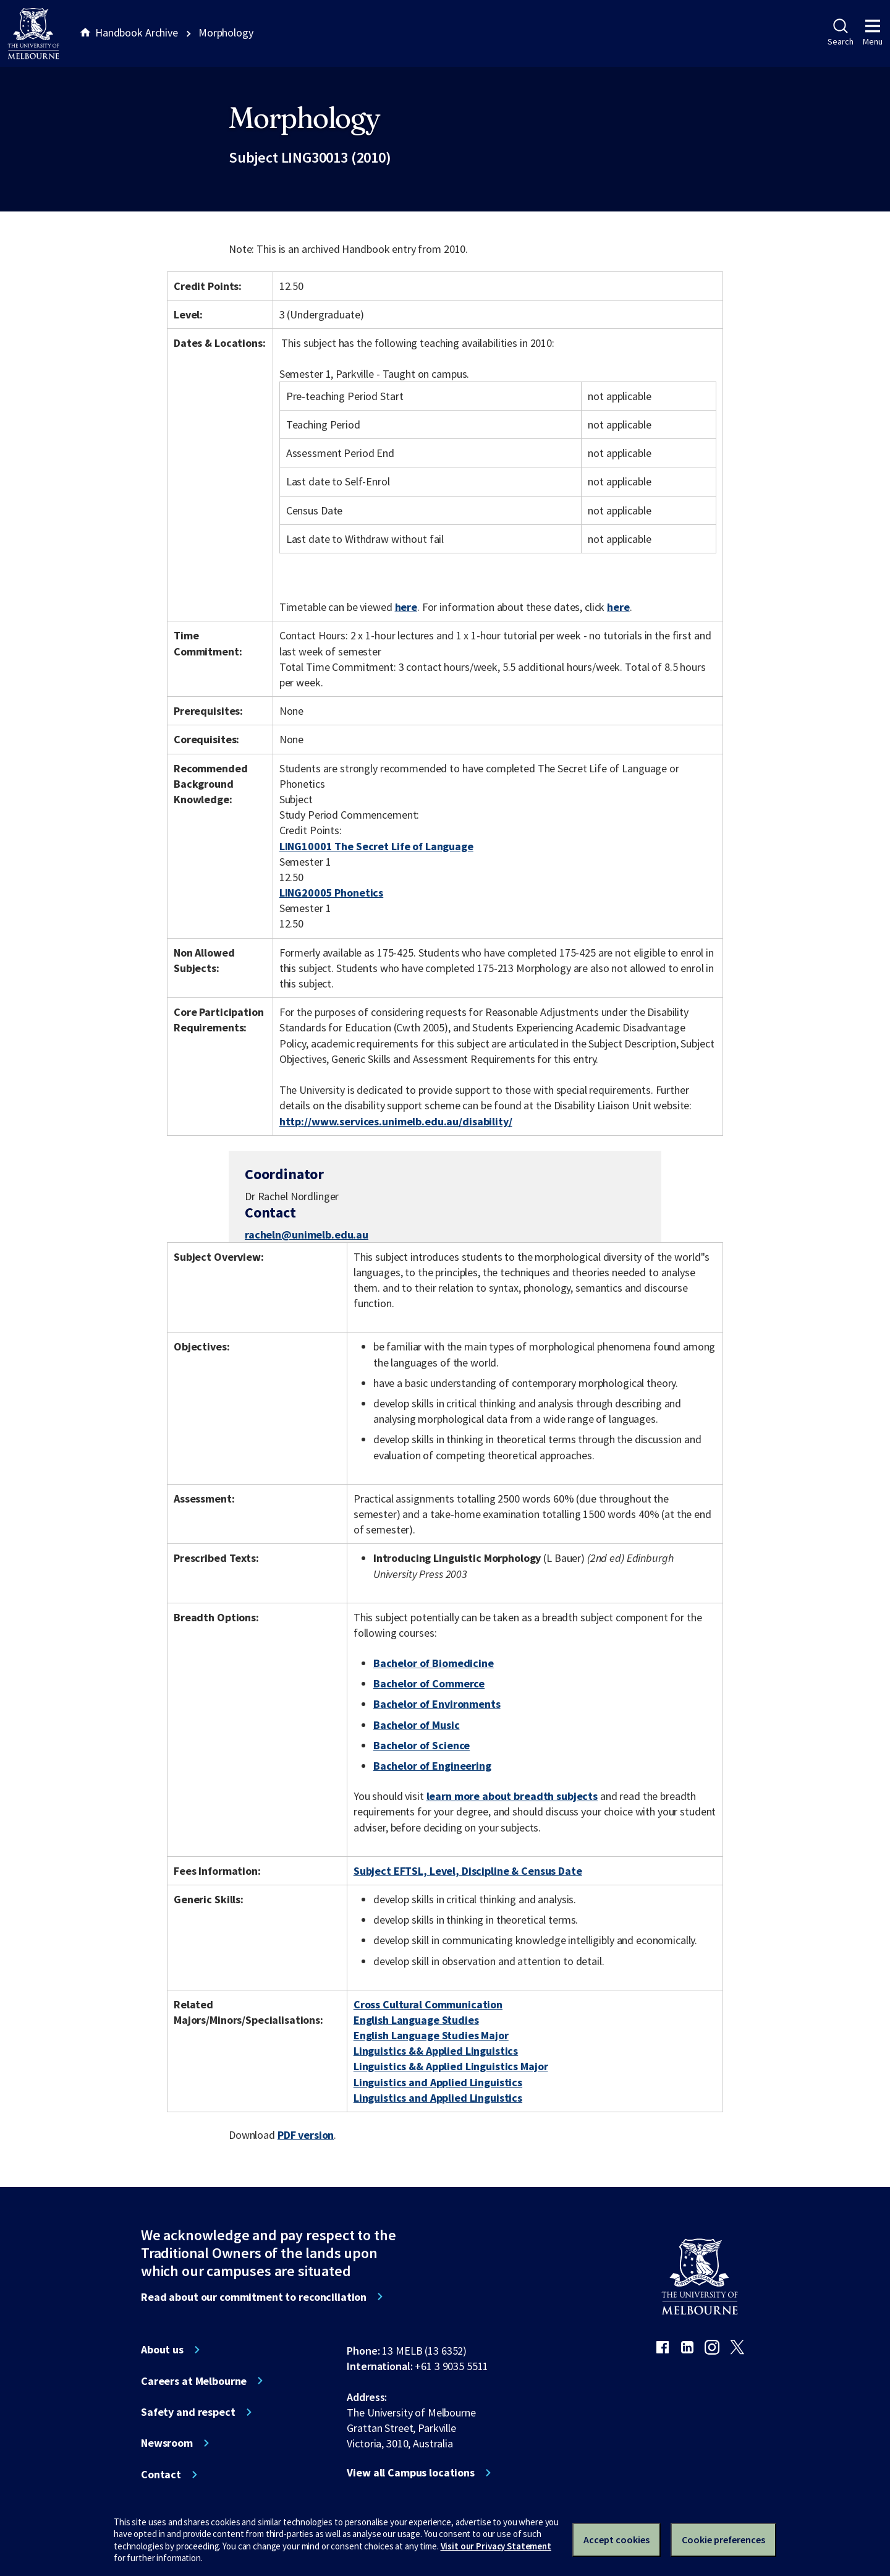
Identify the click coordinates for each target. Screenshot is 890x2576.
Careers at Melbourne (194, 2381)
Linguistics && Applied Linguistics (436, 2051)
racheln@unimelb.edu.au (306, 1234)
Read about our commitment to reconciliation (254, 2297)
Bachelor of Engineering (432, 1766)
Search (840, 33)
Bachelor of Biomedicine (433, 1663)
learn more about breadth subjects (512, 1796)
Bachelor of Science (421, 1745)
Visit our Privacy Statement (496, 2546)
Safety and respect (188, 2412)
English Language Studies (416, 2020)
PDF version (306, 2135)
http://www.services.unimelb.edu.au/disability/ (395, 1121)
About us (162, 2349)
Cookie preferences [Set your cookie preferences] (723, 2539)
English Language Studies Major (431, 2035)
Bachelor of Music (416, 1725)
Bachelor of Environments (437, 1704)
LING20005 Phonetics (331, 892)
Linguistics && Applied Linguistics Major (451, 2066)
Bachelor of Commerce (429, 1683)
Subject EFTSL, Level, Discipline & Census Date (468, 1871)
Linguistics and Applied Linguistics (438, 2082)
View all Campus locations (411, 2473)
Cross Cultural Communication (428, 2004)
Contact (161, 2474)
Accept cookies (616, 2539)
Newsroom (167, 2443)
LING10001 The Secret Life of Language (376, 846)
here (406, 607)
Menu (873, 33)
